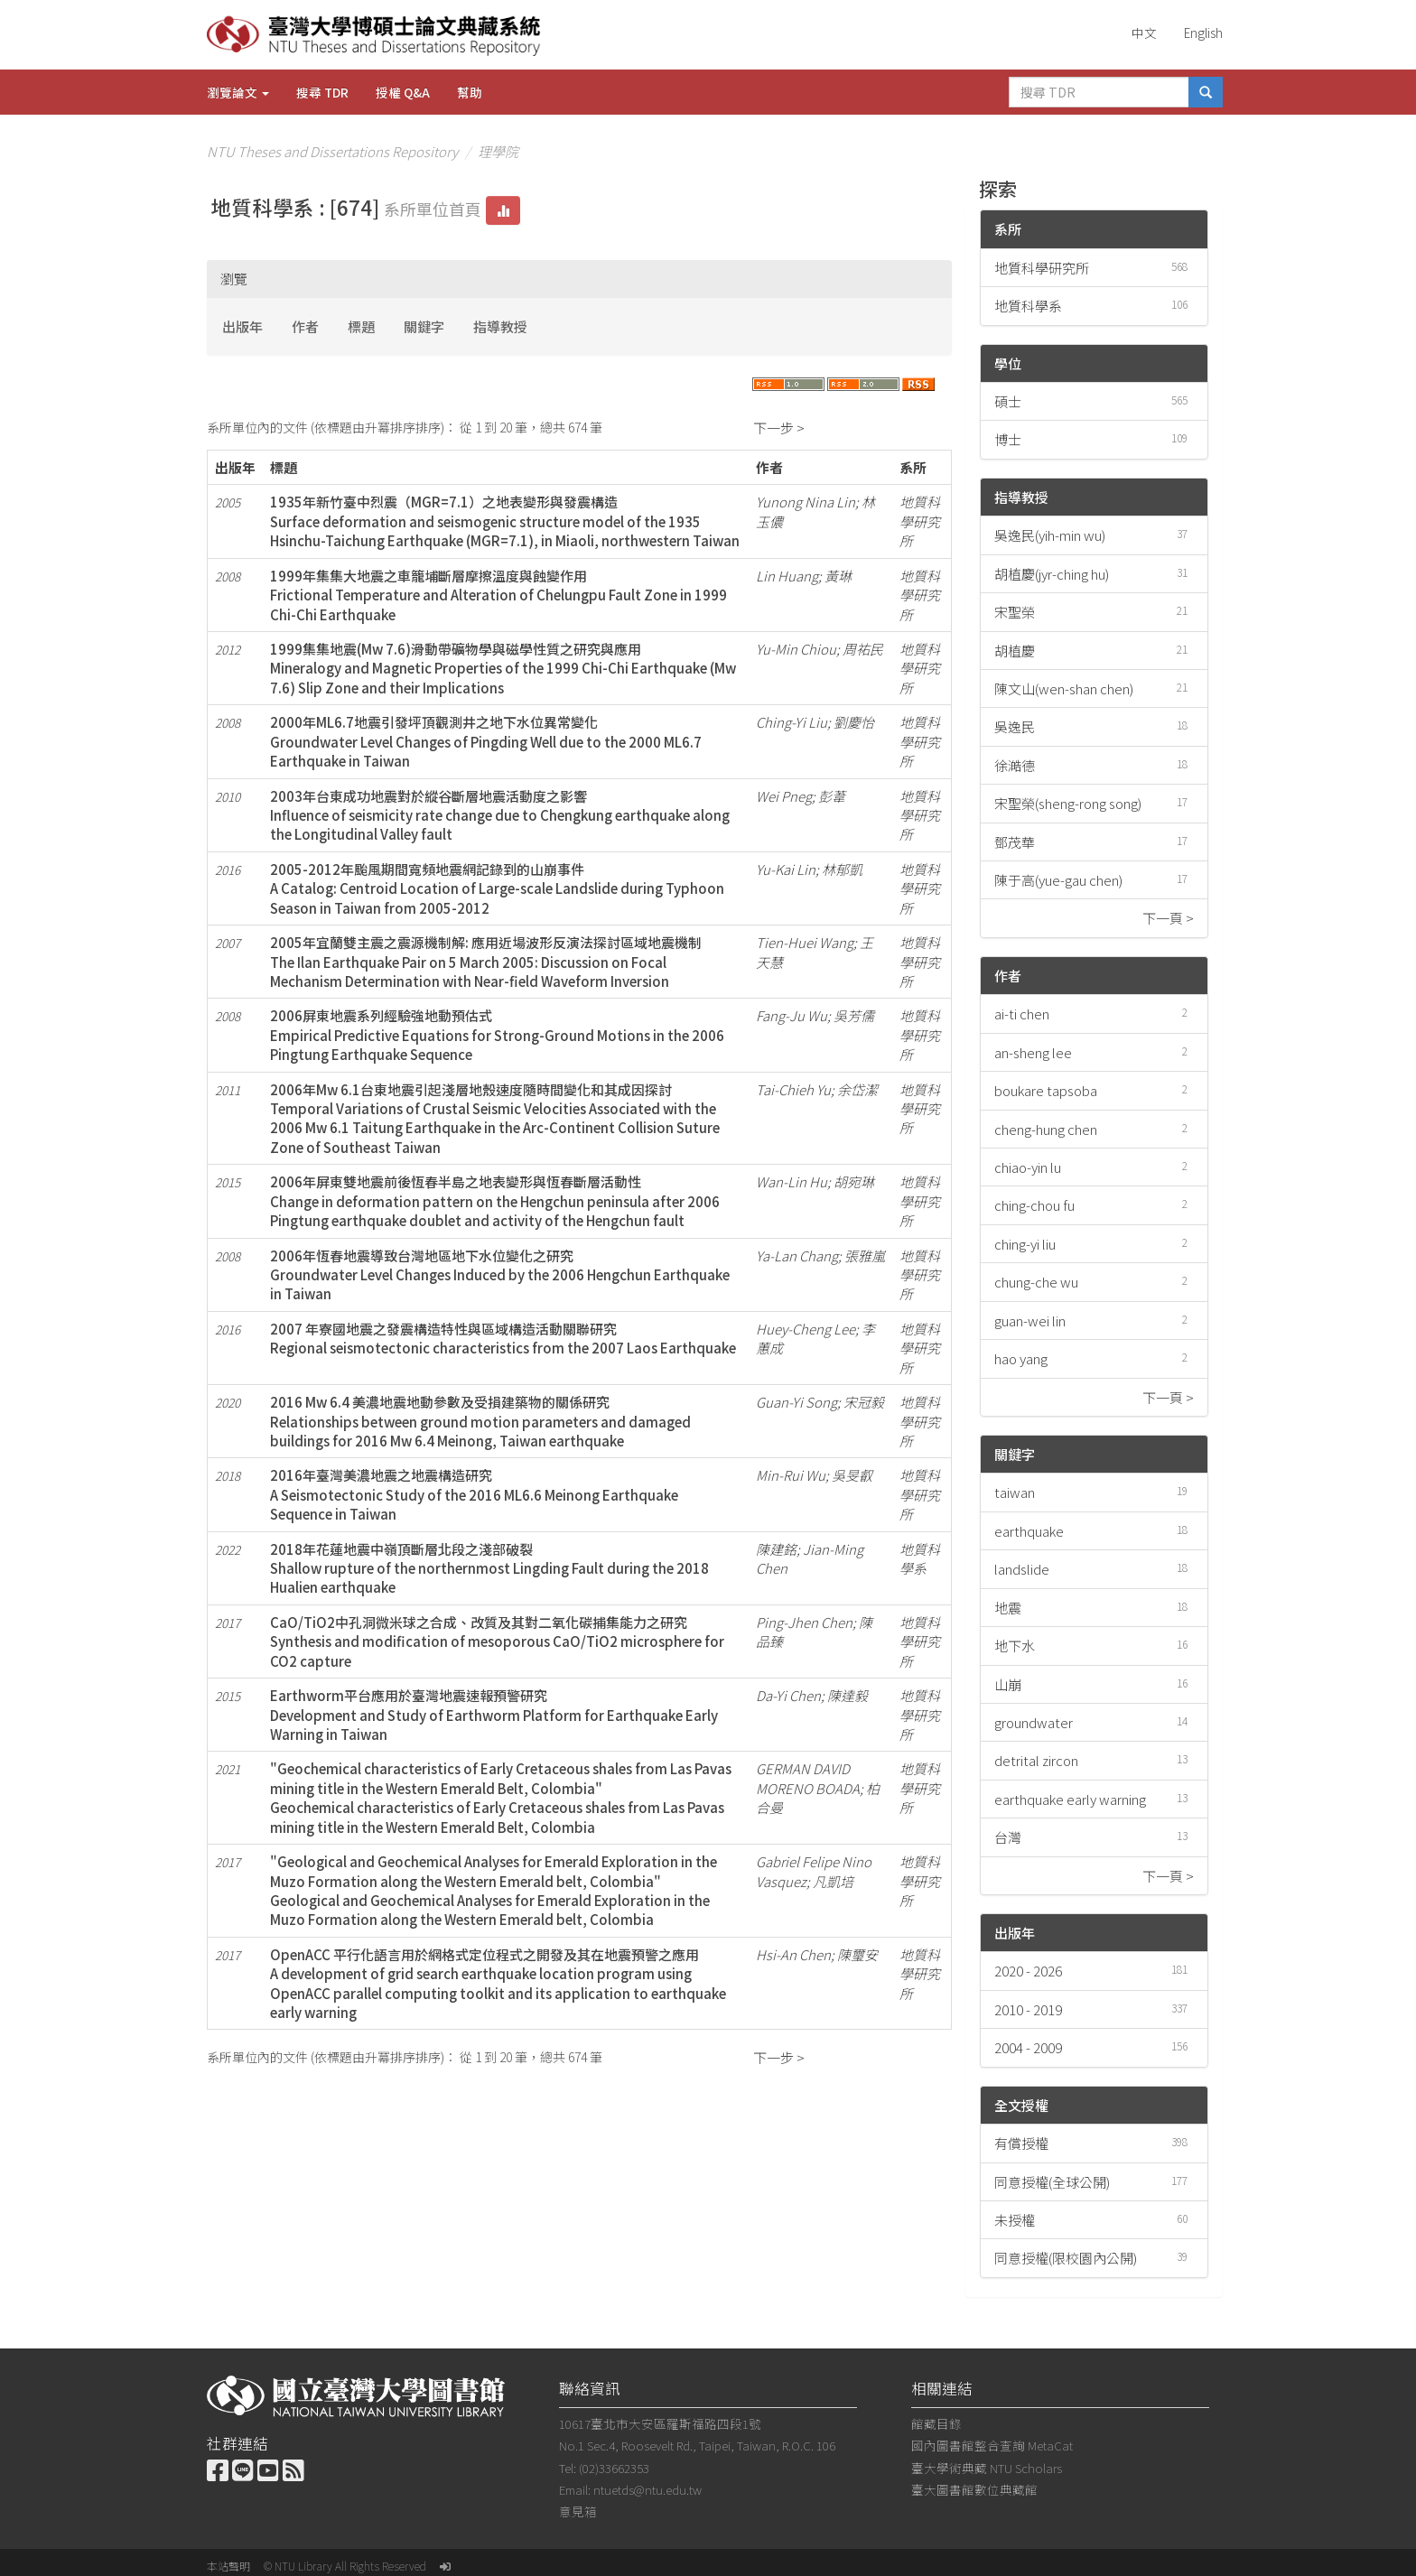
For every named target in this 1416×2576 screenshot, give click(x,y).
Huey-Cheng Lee (805, 1328)
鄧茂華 (1014, 841)
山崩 (1007, 1684)
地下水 (1014, 1645)
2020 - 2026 (1028, 1970)
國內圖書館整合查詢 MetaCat (992, 2445)
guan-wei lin (1030, 1320)
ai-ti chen (1021, 1013)
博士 (1007, 439)
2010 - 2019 (1028, 2009)
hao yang (1021, 1358)
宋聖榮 (1014, 611)
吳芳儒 (854, 1015)
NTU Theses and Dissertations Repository (332, 151)
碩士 (1007, 401)
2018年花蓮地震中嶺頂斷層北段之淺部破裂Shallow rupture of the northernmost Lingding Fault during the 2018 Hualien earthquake (489, 1568)
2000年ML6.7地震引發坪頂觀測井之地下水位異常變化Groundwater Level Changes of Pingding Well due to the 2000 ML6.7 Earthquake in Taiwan (486, 741)
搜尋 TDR (322, 92)
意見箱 (578, 2511)
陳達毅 (847, 1695)
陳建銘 (776, 1548)
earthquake (1029, 1530)
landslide (1021, 1568)
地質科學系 (1028, 305)
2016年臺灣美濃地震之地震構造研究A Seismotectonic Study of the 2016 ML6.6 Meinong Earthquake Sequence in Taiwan (474, 1494)
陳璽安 (857, 1954)
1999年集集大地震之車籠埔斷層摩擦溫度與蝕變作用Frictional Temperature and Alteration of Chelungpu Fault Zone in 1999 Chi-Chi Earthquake (498, 595)
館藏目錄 (936, 2423)
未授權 (1014, 2219)
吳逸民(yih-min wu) (1049, 534)
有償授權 (1021, 2143)
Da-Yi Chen (788, 1695)
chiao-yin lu (1027, 1167)
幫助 (469, 92)
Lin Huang (787, 575)
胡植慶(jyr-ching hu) (1051, 573)
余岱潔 (857, 1089)
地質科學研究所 (1041, 267)
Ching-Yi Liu (791, 721)
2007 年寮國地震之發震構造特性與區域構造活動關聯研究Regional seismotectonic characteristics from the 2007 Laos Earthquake (503, 1338)
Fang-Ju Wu (791, 1015)
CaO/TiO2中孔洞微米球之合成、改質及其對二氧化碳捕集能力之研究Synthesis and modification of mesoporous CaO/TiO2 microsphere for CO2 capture (497, 1641)
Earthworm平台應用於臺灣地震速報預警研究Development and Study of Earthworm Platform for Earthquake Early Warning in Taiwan (494, 1715)
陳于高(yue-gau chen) (1058, 879)
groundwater (1033, 1722)
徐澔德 (1014, 765)
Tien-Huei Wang (804, 942)
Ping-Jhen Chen (804, 1622)
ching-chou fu (1034, 1204)
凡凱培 (833, 1881)
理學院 (498, 151)
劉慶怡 (854, 721)
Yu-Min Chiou (796, 648)
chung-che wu (1036, 1281)
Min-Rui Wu (790, 1474)
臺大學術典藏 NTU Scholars (986, 2468)
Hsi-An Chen (793, 1954)
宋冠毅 (863, 1401)
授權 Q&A (403, 92)
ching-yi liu (1025, 1243)
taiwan (1014, 1492)
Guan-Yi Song (796, 1401)
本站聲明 (228, 2565)
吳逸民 (1014, 726)
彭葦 (831, 795)
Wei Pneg (784, 795)
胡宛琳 (854, 1181)
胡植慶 (1014, 650)
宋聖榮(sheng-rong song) (1067, 803)
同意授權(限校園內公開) (1065, 2257)
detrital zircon (1036, 1760)
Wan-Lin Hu (791, 1181)
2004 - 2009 (1028, 2047)
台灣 (1007, 1836)
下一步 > (779, 427)
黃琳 (838, 575)
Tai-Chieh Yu (793, 1089)
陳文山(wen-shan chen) (1063, 688)
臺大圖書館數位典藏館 (974, 2489)
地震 (1007, 1607)
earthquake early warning (1070, 1799)
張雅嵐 (864, 1255)
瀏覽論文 (238, 92)
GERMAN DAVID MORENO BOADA (808, 1778)
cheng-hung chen (1045, 1129)
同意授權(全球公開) (1052, 2181)
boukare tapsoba (1045, 1090)
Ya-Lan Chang (797, 1255)
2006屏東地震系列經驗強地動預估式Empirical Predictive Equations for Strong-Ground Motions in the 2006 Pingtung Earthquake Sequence (497, 1035)
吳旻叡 (852, 1474)
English (1203, 32)
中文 (1144, 32)
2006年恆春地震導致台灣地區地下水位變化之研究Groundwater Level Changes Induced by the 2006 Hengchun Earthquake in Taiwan (500, 1275)
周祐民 (863, 648)
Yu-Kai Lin (785, 869)
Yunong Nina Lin (805, 501)
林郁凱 (842, 869)
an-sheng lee (1033, 1052)
